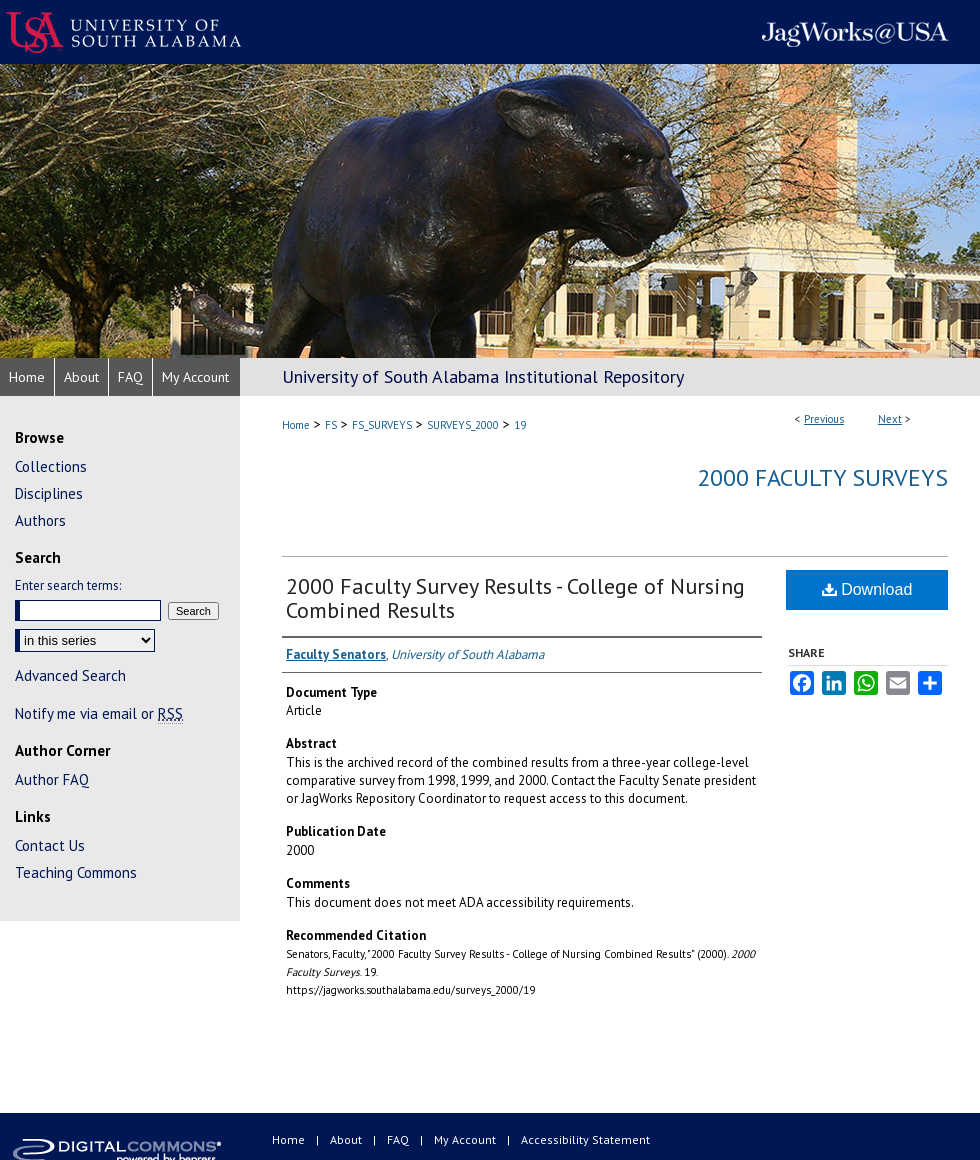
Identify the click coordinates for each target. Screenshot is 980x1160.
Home (296, 425)
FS (331, 425)
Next (890, 419)
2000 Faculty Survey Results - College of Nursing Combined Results (515, 598)
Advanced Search (70, 675)
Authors (40, 520)
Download (867, 589)
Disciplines (49, 493)
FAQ (399, 1139)
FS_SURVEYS (382, 425)
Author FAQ (52, 779)
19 (520, 425)
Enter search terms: (68, 585)
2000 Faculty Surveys (822, 477)
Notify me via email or (99, 713)
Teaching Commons (76, 872)
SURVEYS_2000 (463, 425)
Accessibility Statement (585, 1139)
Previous (824, 419)
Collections (51, 466)
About (347, 1139)
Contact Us (50, 845)
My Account (466, 1139)
